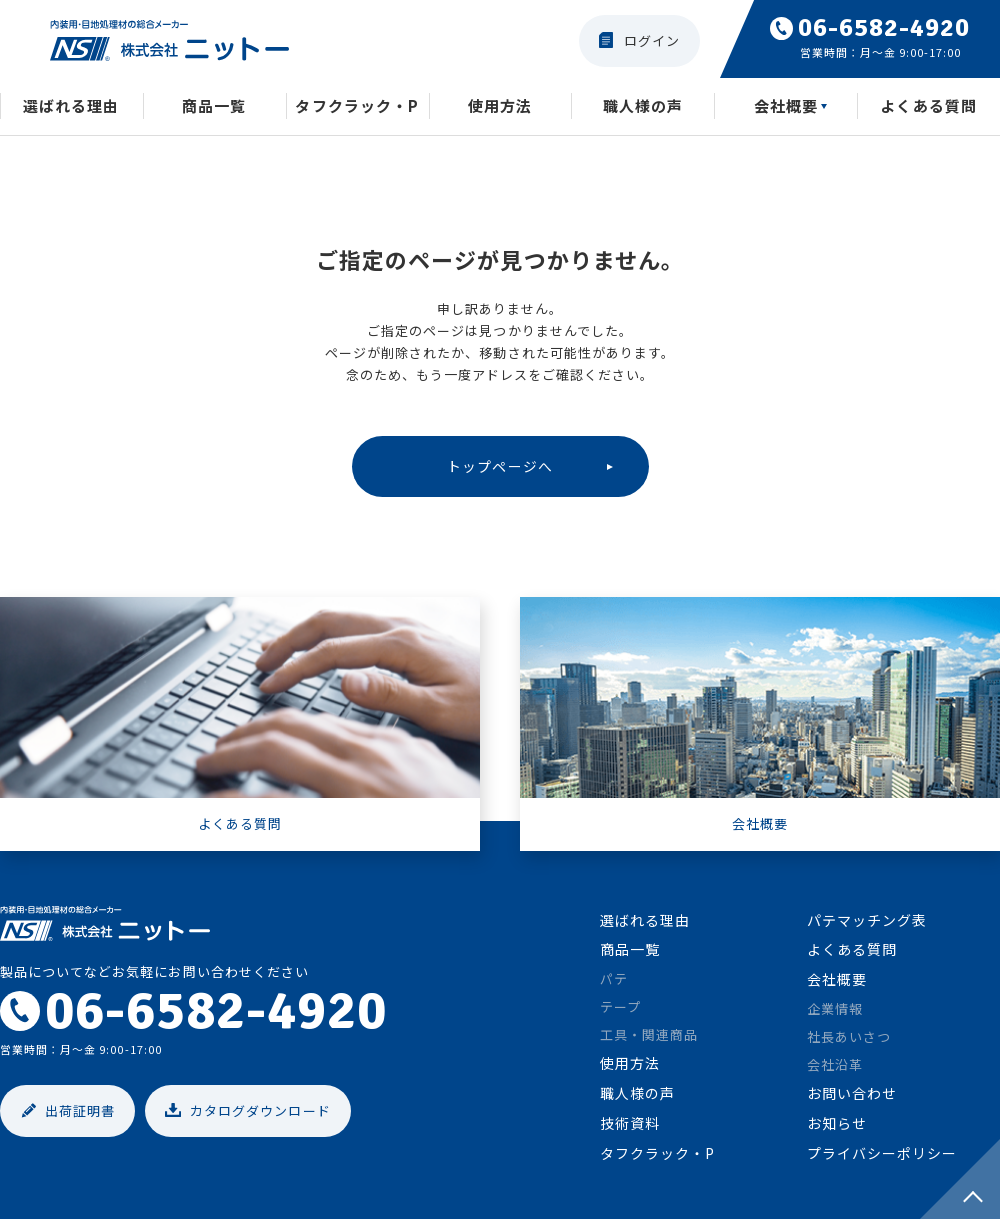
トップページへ (500, 468)
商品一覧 (214, 108)
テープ (620, 1011)
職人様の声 (643, 108)
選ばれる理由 (71, 108)
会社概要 (786, 108)
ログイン (652, 40)
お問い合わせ (852, 1098)
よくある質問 (852, 954)
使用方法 (500, 108)
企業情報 (835, 1013)
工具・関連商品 (649, 1039)
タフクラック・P (356, 108)
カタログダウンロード (260, 1115)
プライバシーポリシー (882, 1158)
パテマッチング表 (867, 925)
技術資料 (630, 1128)
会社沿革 (835, 1069)
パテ (614, 983)
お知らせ (837, 1128)
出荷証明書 (80, 1115)
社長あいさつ (849, 1041)
